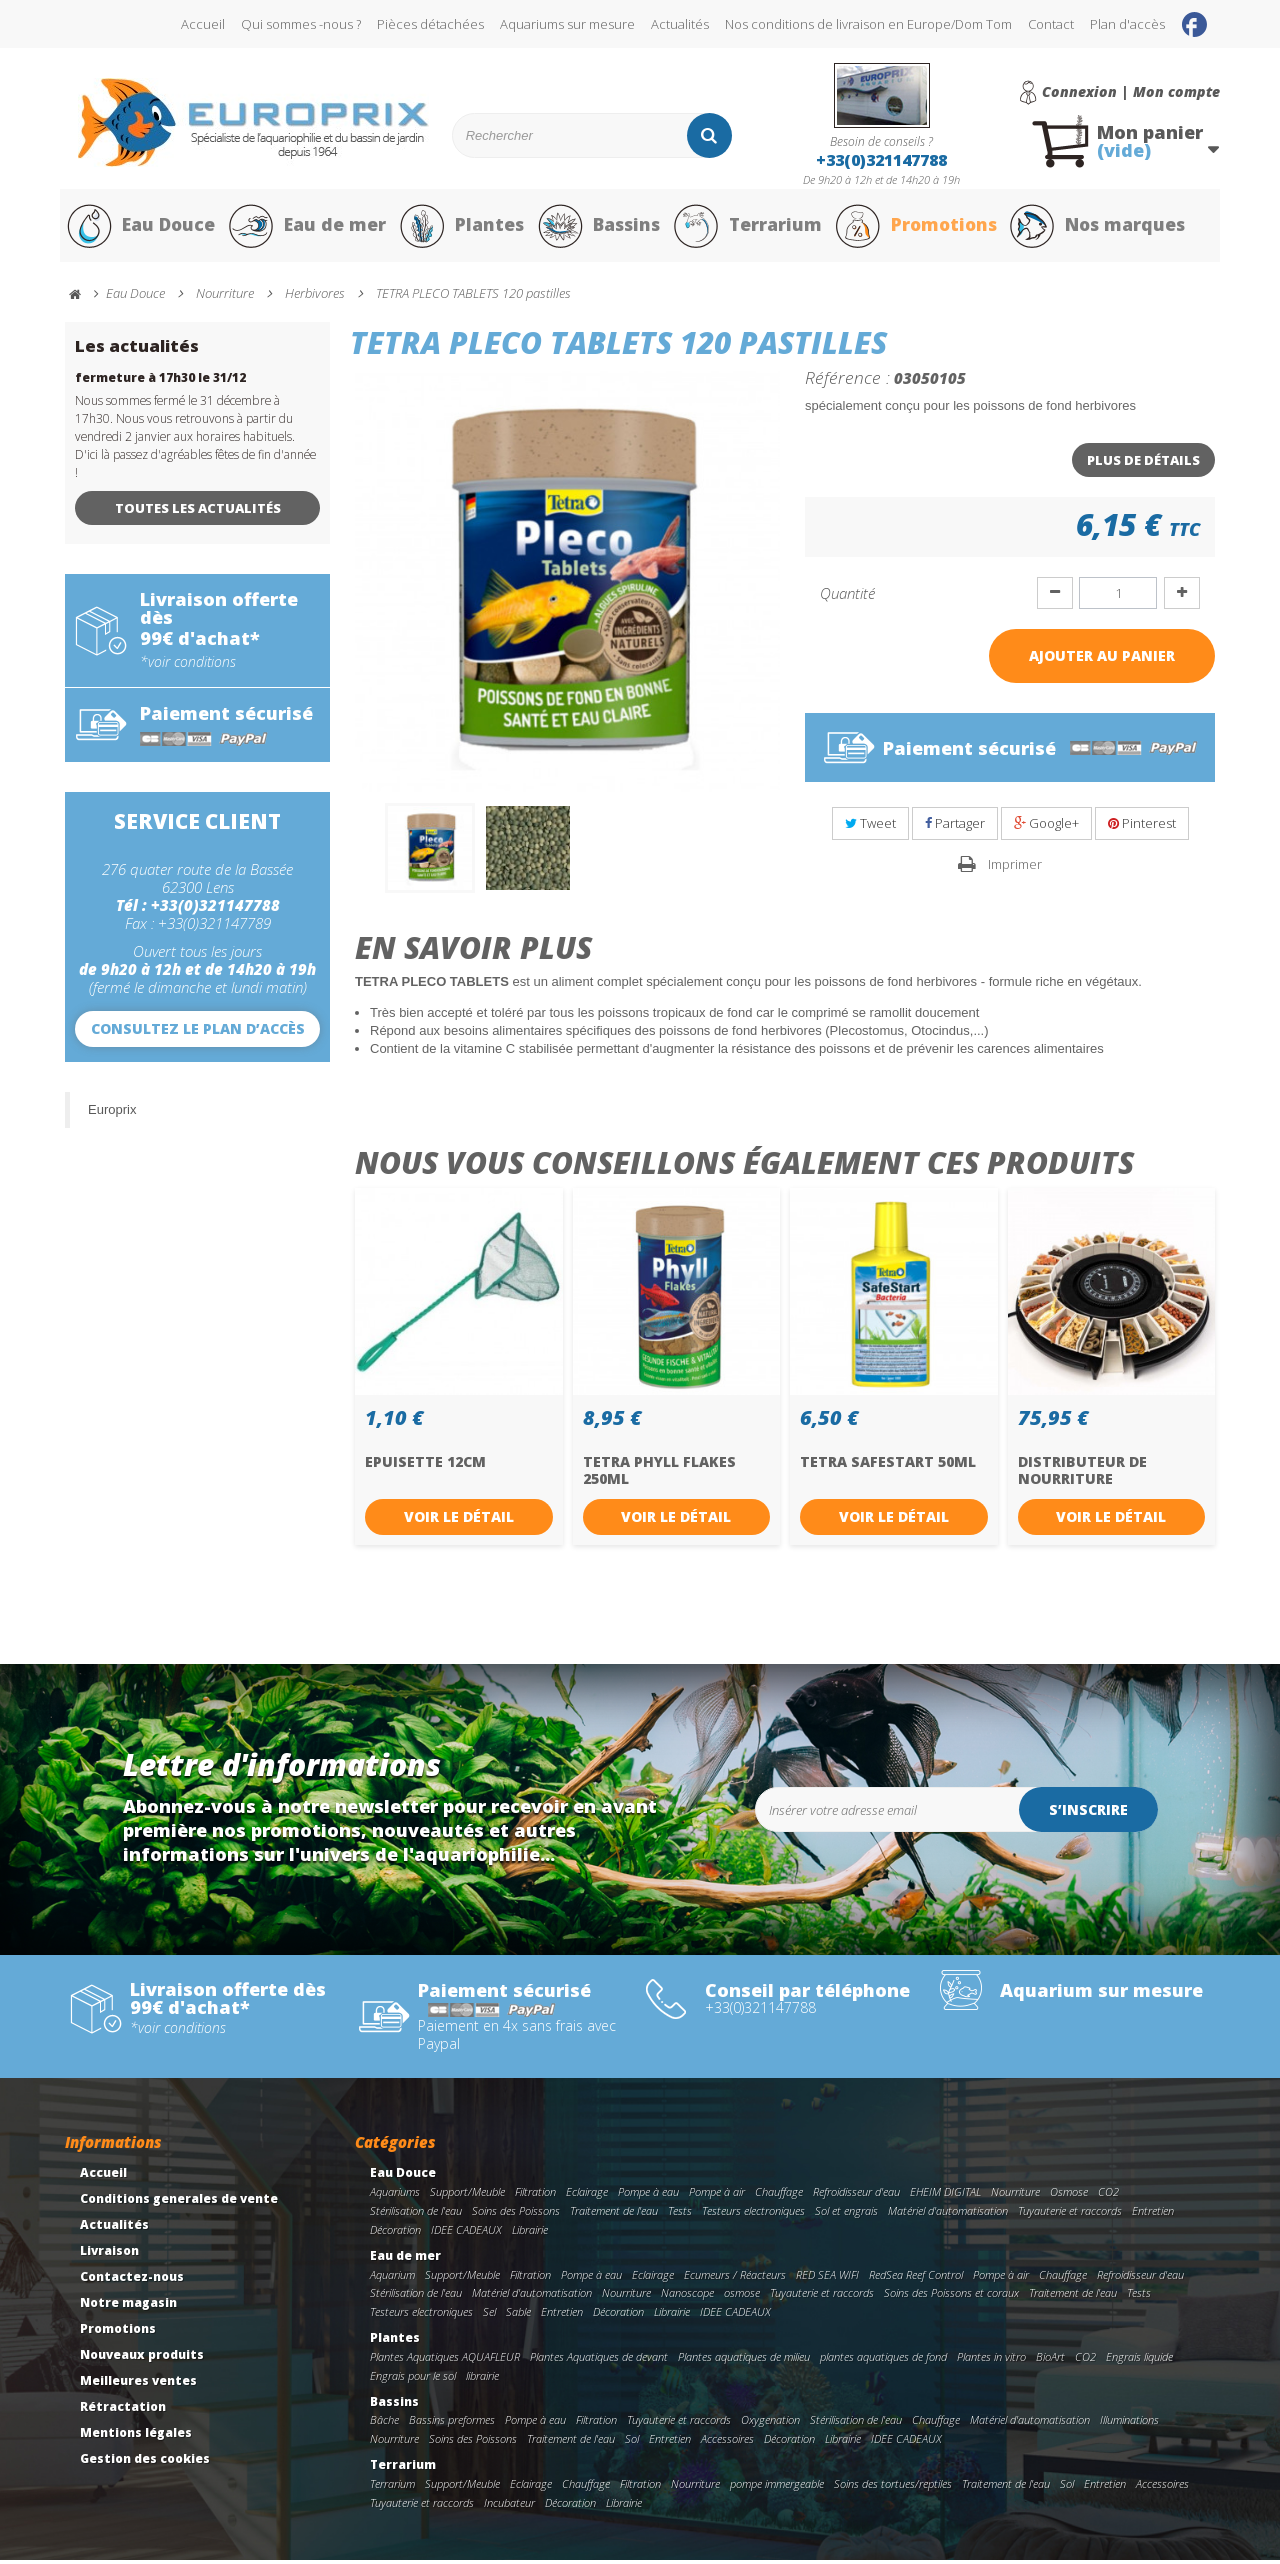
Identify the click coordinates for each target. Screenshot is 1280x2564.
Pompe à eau (648, 2196)
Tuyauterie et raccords (1070, 2214)
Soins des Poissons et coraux (951, 2297)
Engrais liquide (1139, 2360)
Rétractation (123, 2411)
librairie (482, 2379)
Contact (1051, 24)
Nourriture (1015, 2196)
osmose (742, 2297)
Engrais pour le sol (413, 2379)
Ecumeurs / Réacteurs (735, 2278)
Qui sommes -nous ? (301, 24)
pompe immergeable (777, 2488)
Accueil (203, 24)
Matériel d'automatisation (948, 2214)
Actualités (680, 24)
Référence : (847, 381)
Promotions (918, 228)
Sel (489, 2316)
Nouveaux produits (142, 2359)
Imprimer (1015, 868)
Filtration (535, 2196)
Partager (955, 828)
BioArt (1050, 2360)
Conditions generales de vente (179, 2203)
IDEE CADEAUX (466, 2233)
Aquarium (392, 2278)
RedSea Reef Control (916, 2278)
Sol (632, 2443)
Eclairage (587, 2196)
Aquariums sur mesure (567, 24)
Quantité (847, 597)
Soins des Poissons (516, 2214)
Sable (518, 2316)
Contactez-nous (132, 2281)
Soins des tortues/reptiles (893, 2488)
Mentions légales (136, 2437)
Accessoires (727, 2443)
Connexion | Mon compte (1131, 92)
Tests (680, 2214)
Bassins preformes (452, 2424)
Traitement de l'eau (614, 2214)
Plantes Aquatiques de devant (599, 2360)
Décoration (395, 2233)
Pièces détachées (430, 24)
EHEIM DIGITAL (945, 2196)
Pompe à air (717, 2196)
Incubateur (509, 2506)
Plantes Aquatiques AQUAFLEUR (445, 2360)
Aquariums (395, 2196)
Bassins (599, 228)
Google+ (1046, 828)
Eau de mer (307, 228)
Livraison (109, 2255)
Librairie (530, 2233)
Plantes (461, 228)
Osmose (1069, 2196)
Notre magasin (128, 2307)
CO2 (1108, 2196)
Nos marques (1103, 228)
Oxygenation (770, 2424)
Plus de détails (1143, 464)
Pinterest (1142, 828)
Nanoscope (687, 2297)
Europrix (112, 1113)
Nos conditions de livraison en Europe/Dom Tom (868, 24)
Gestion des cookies (145, 2463)
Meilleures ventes (138, 2385)
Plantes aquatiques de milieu (744, 2360)
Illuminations (1129, 2424)
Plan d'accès (1127, 24)
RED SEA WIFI (827, 2278)
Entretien (1153, 2214)
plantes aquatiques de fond (883, 2360)
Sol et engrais (846, 2214)
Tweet (870, 828)
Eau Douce (140, 228)
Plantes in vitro (991, 2360)
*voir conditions (188, 666)
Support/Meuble (467, 2196)
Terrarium (749, 228)
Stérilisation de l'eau (416, 2214)
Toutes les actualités (198, 512)
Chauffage (779, 2196)
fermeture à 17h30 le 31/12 (160, 381)
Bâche (384, 2424)
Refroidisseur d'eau (856, 2196)
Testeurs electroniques (753, 2214)
